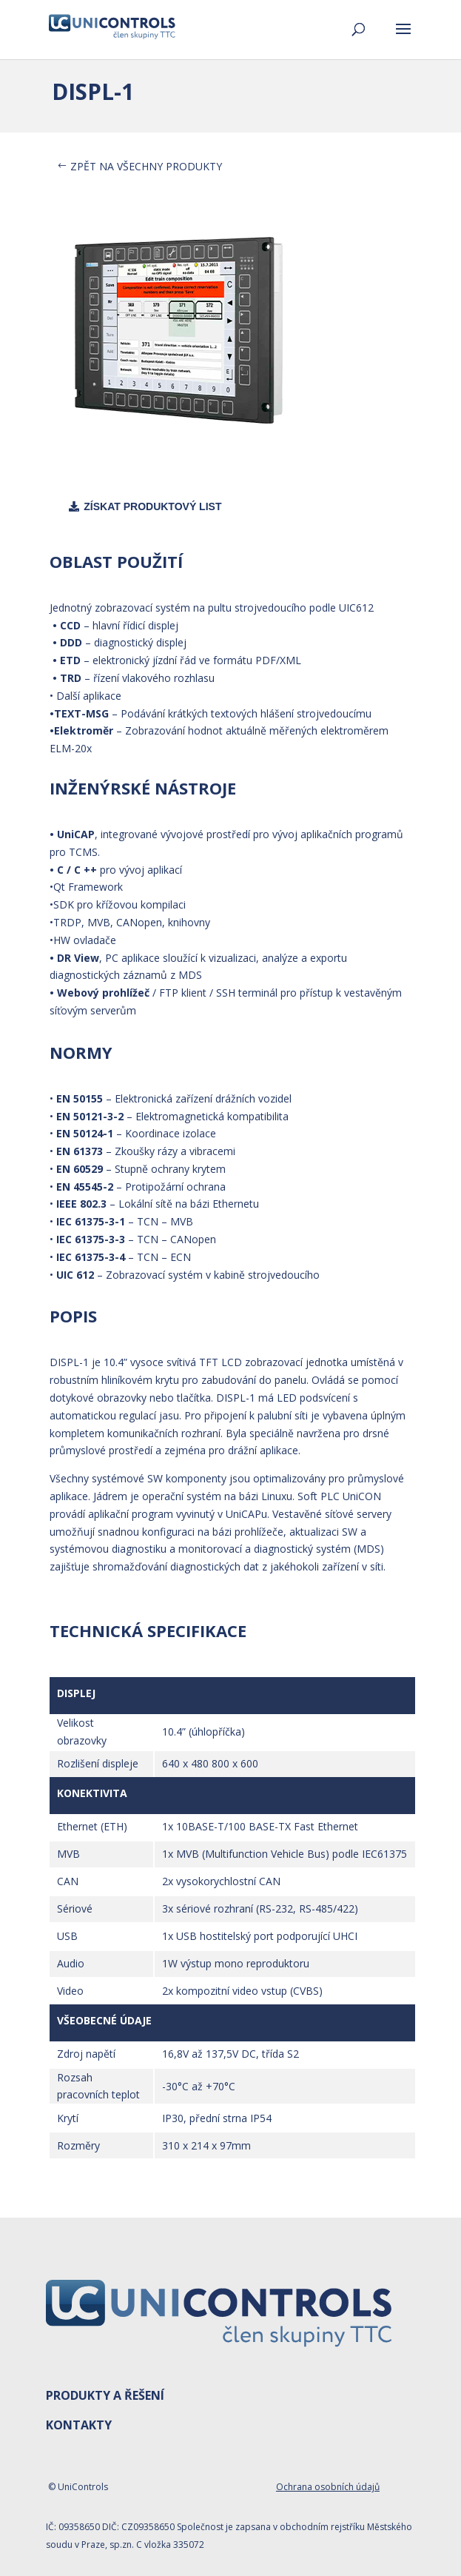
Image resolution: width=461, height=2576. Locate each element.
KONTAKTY (79, 2425)
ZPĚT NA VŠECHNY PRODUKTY (146, 166)
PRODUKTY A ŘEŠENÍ (105, 2395)
